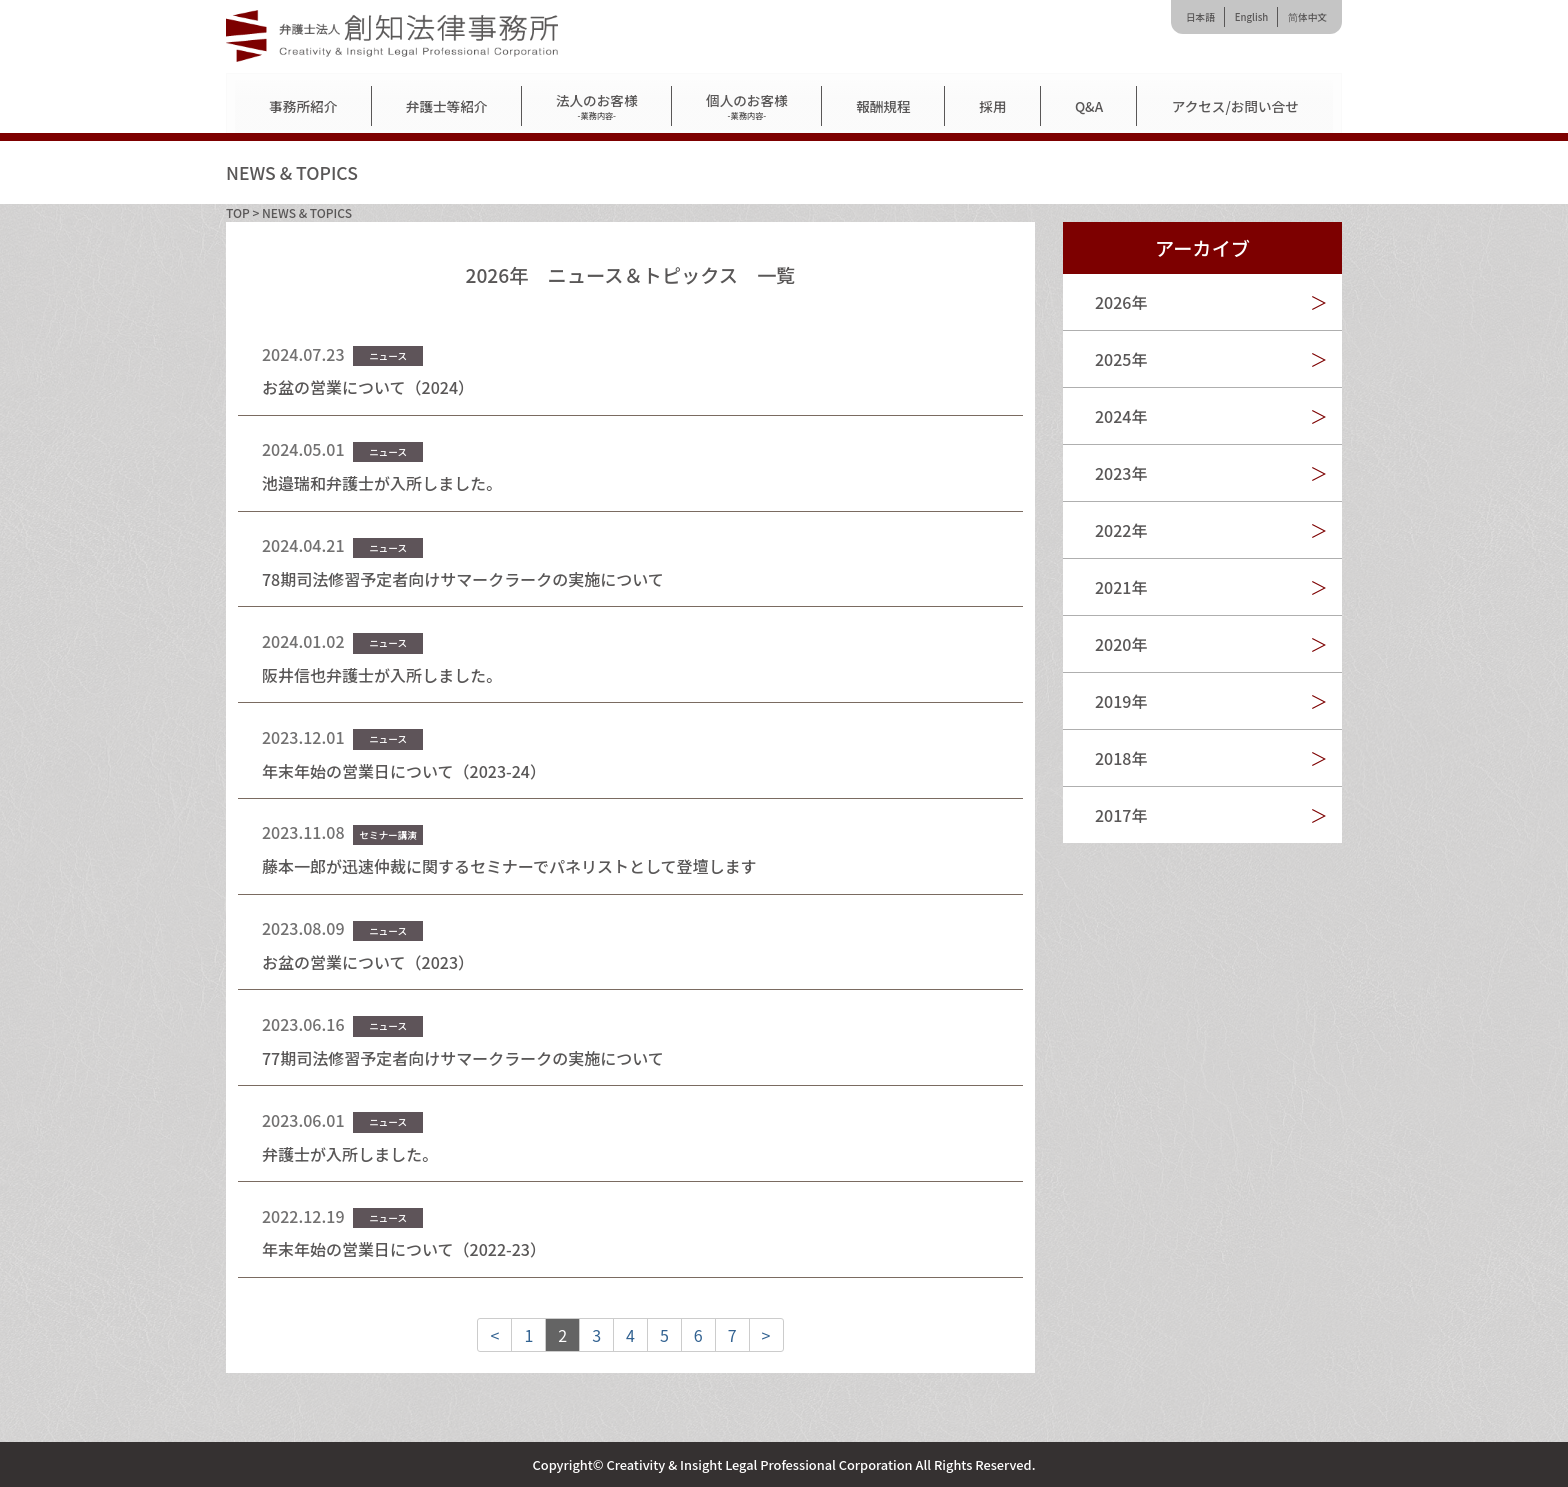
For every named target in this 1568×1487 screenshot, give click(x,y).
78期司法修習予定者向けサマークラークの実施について (463, 579)
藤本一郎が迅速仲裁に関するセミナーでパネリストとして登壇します (509, 866)
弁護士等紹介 (447, 106)
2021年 (1121, 587)
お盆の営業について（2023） (368, 962)
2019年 (1121, 701)
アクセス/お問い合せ (1235, 106)
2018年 (1121, 758)
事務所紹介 (303, 106)
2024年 (1121, 416)
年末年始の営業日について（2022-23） (404, 1249)
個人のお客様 (747, 106)
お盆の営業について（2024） (368, 387)
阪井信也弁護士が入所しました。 (382, 675)
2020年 (1121, 644)
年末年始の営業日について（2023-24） (404, 771)
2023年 (1121, 473)
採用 (992, 106)
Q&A (1089, 106)
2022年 (1121, 530)
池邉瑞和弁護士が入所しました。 (382, 483)
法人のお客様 (597, 106)
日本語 (1200, 17)
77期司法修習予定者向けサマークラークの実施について (463, 1058)
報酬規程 (883, 106)
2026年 (1121, 302)
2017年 (1121, 815)
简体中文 (1307, 17)
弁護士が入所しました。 (350, 1154)
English (1251, 17)
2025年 (1121, 359)
